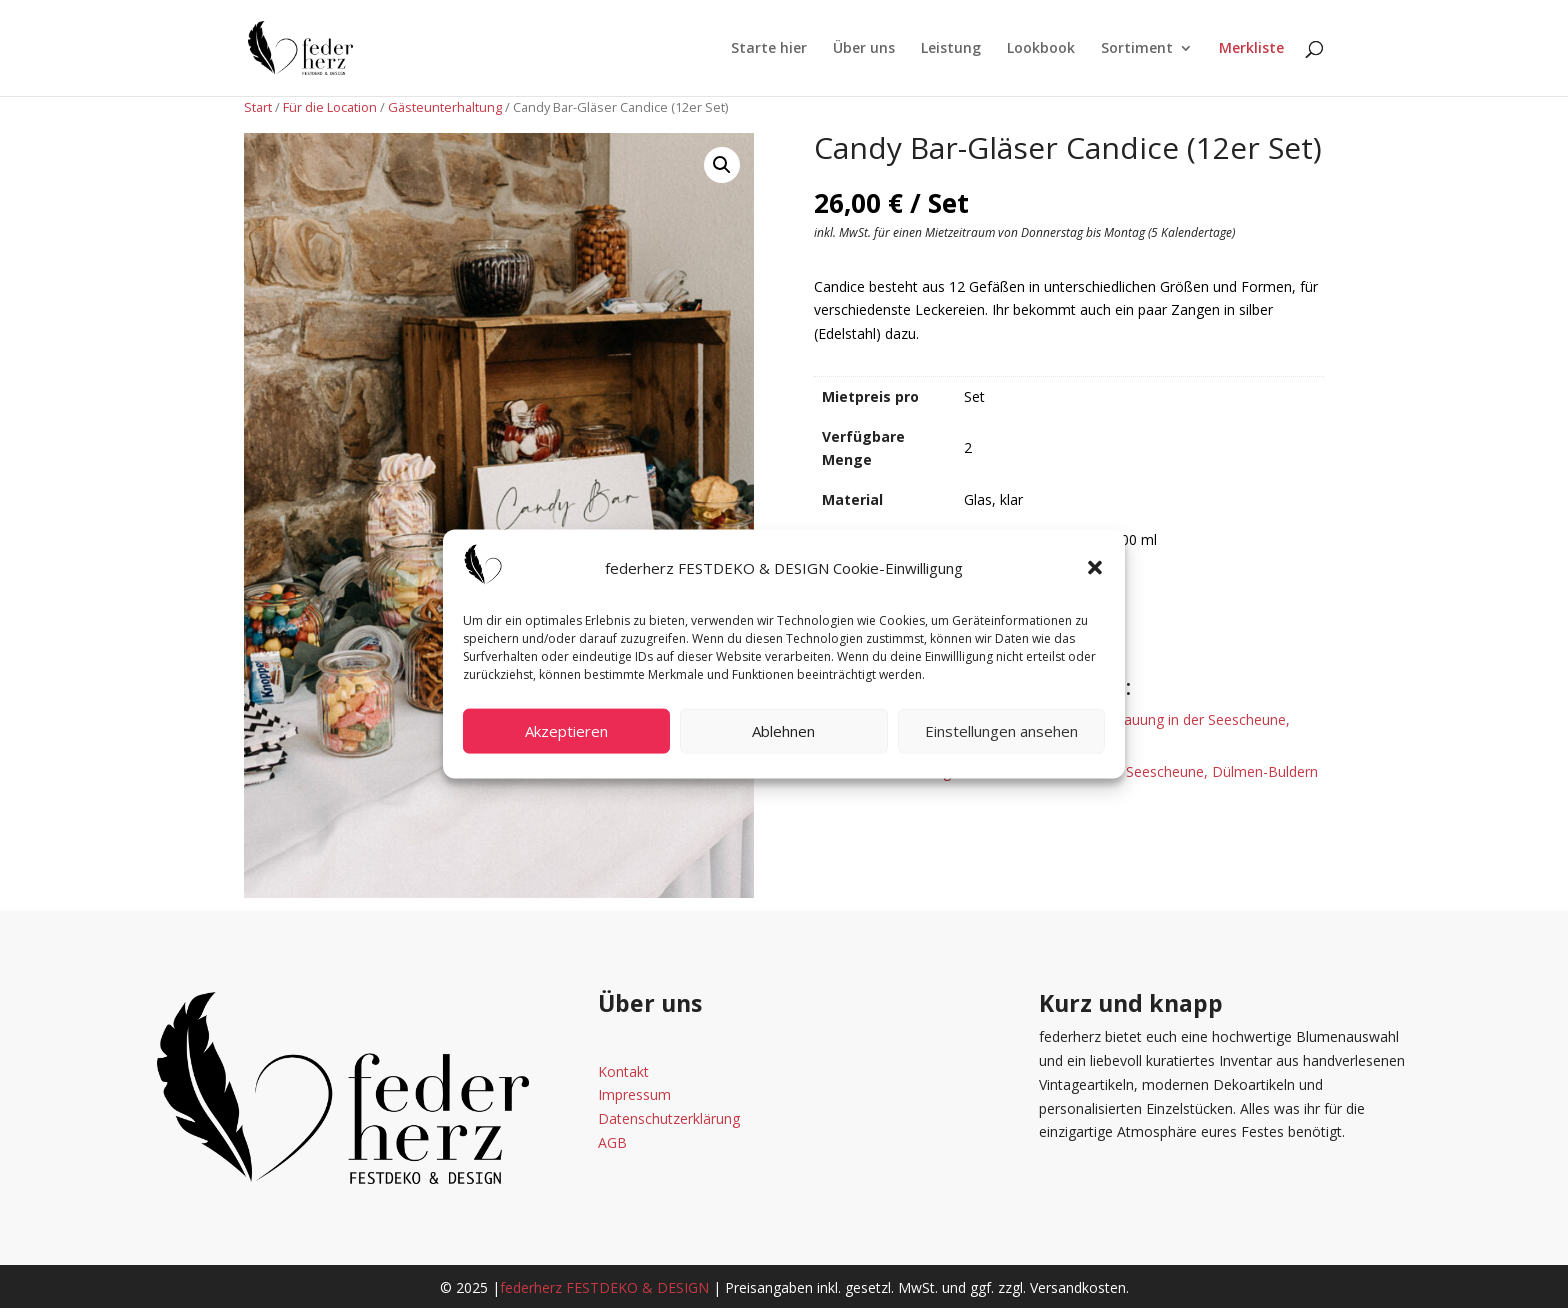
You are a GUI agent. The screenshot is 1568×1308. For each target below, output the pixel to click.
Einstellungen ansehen (1001, 731)
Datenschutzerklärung (669, 1118)
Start (258, 107)
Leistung (951, 49)
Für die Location (330, 107)
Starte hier (769, 49)
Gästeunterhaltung (445, 107)
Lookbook (1041, 49)
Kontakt (623, 1071)
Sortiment (1137, 49)
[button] (1095, 568)
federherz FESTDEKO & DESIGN (604, 1287)
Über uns (864, 49)
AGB (612, 1142)
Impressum (634, 1094)
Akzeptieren (566, 731)
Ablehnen (783, 731)
